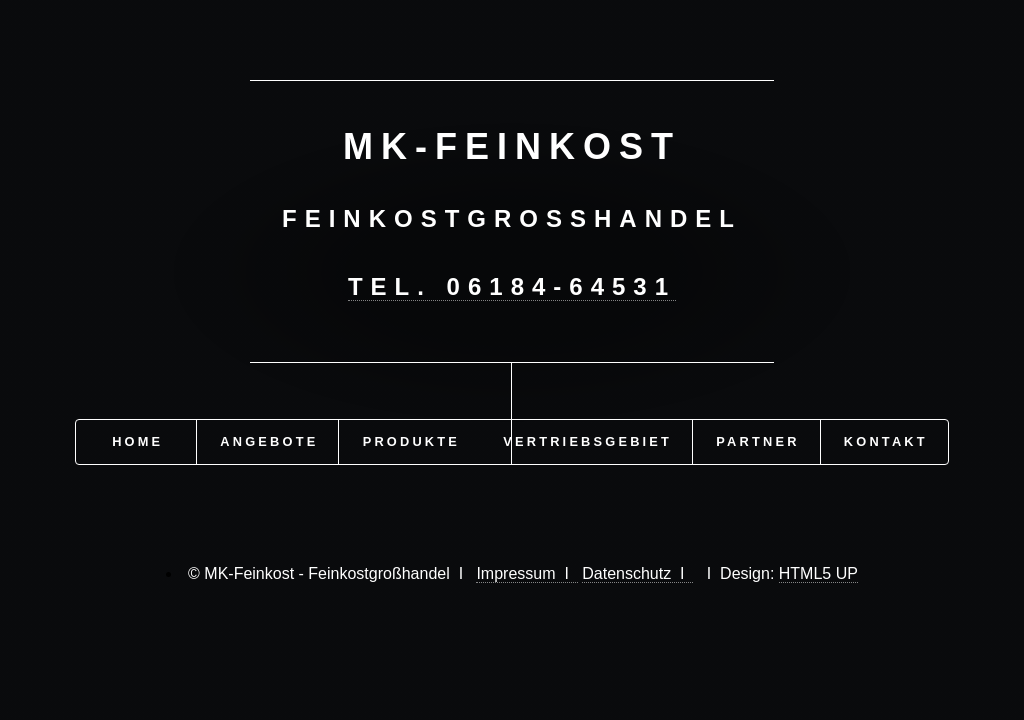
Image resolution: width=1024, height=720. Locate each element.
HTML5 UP (818, 573)
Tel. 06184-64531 (512, 286)
